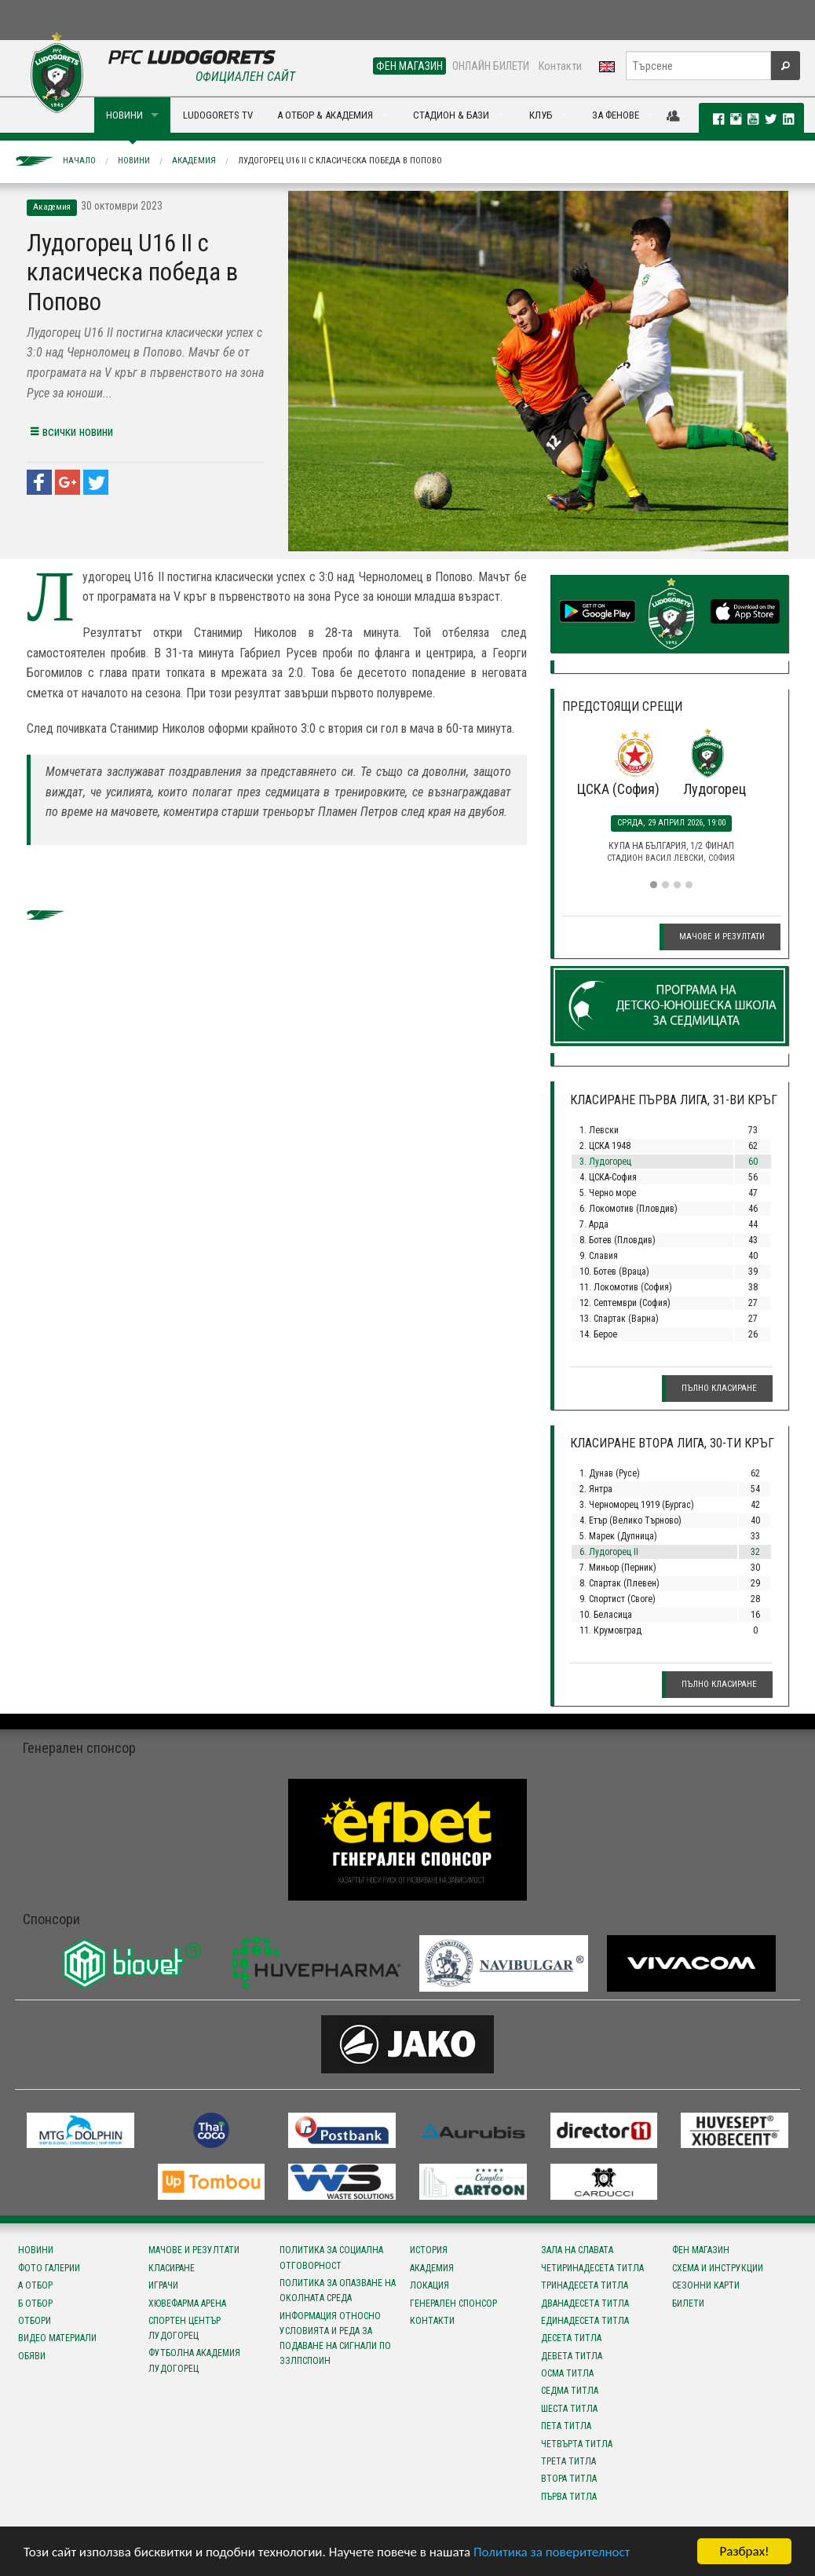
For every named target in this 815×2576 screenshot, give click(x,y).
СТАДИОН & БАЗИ (451, 115)
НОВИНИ (124, 115)
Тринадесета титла (584, 2285)
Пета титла (566, 2425)
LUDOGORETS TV (218, 115)
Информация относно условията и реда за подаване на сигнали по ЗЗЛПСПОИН (335, 2339)
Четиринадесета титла (592, 2268)
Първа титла (569, 2496)
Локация (429, 2285)
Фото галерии (49, 2268)
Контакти (560, 66)
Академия (194, 160)
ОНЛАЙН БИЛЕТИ (490, 66)
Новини (134, 160)
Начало (79, 160)
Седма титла (569, 2390)
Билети (688, 2303)
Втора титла (569, 2478)
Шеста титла (569, 2408)
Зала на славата (577, 2250)
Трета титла (568, 2461)
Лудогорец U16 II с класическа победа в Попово (340, 160)
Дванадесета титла (585, 2303)
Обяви (32, 2356)
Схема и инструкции (717, 2268)
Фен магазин (700, 2250)
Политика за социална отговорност (331, 2257)
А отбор (35, 2285)
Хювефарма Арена (187, 2303)
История (429, 2250)
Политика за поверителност (551, 2553)
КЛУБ (540, 115)
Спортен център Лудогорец (184, 2328)
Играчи (163, 2285)
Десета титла (571, 2338)
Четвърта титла (576, 2444)
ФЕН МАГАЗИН (409, 66)
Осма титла (567, 2373)
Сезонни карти (706, 2285)
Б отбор (35, 2303)
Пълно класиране (719, 1388)
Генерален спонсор (453, 2303)
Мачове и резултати (722, 936)
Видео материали (57, 2338)
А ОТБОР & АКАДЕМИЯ (325, 115)
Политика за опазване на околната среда (338, 2290)
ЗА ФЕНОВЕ (615, 115)
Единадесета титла (585, 2320)
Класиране (171, 2268)
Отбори (34, 2320)
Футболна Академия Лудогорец (194, 2360)
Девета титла (571, 2356)
